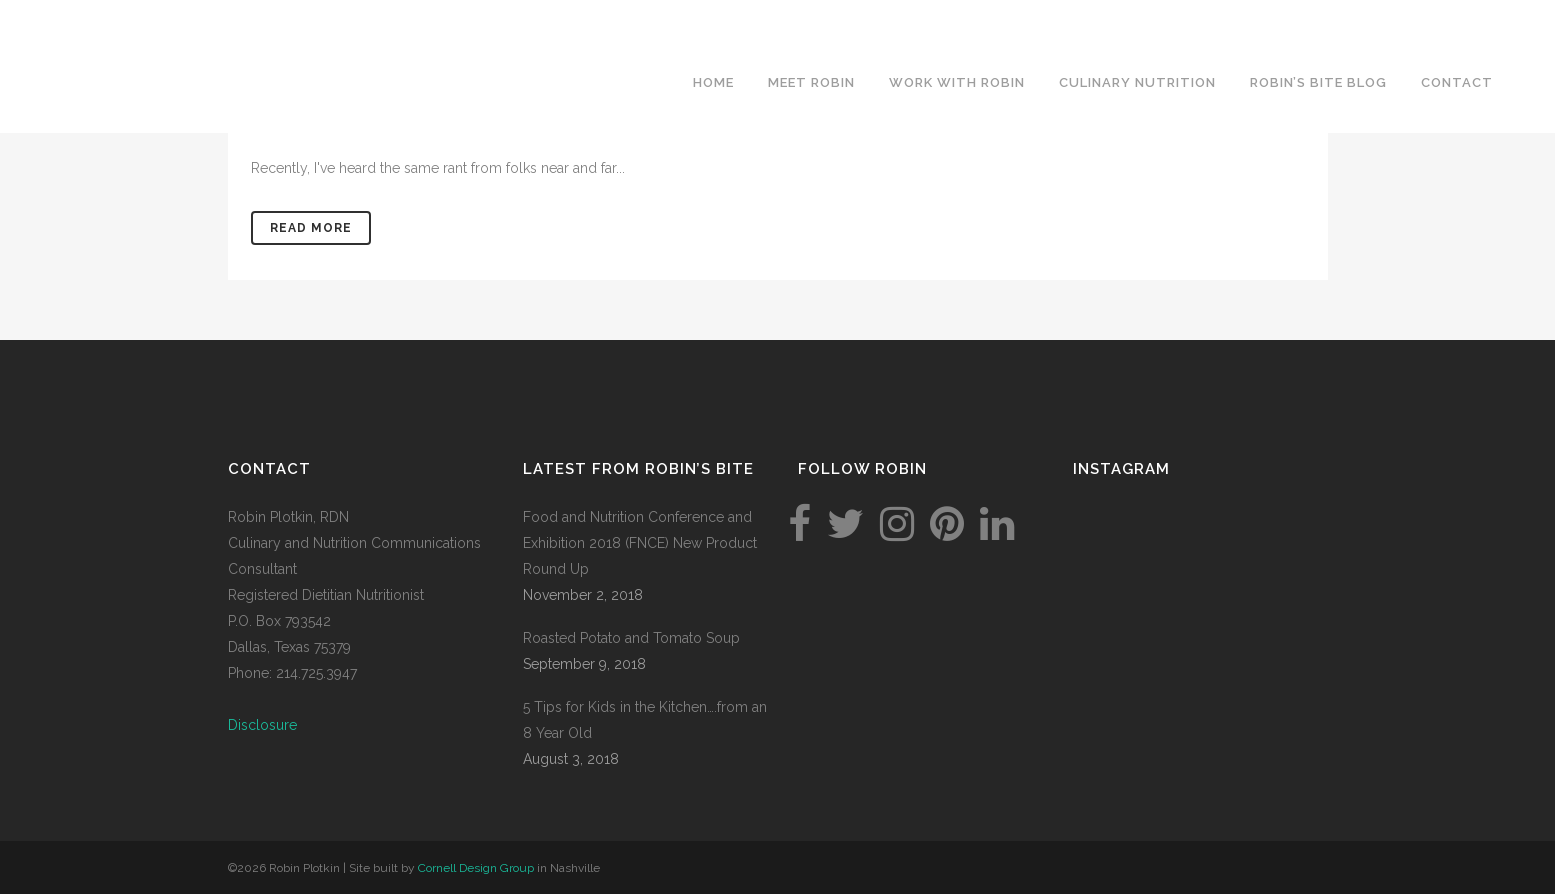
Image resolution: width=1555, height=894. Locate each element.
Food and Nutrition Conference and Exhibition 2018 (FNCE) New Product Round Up (640, 543)
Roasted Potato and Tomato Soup (631, 638)
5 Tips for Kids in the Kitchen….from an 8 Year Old (645, 720)
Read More (311, 228)
